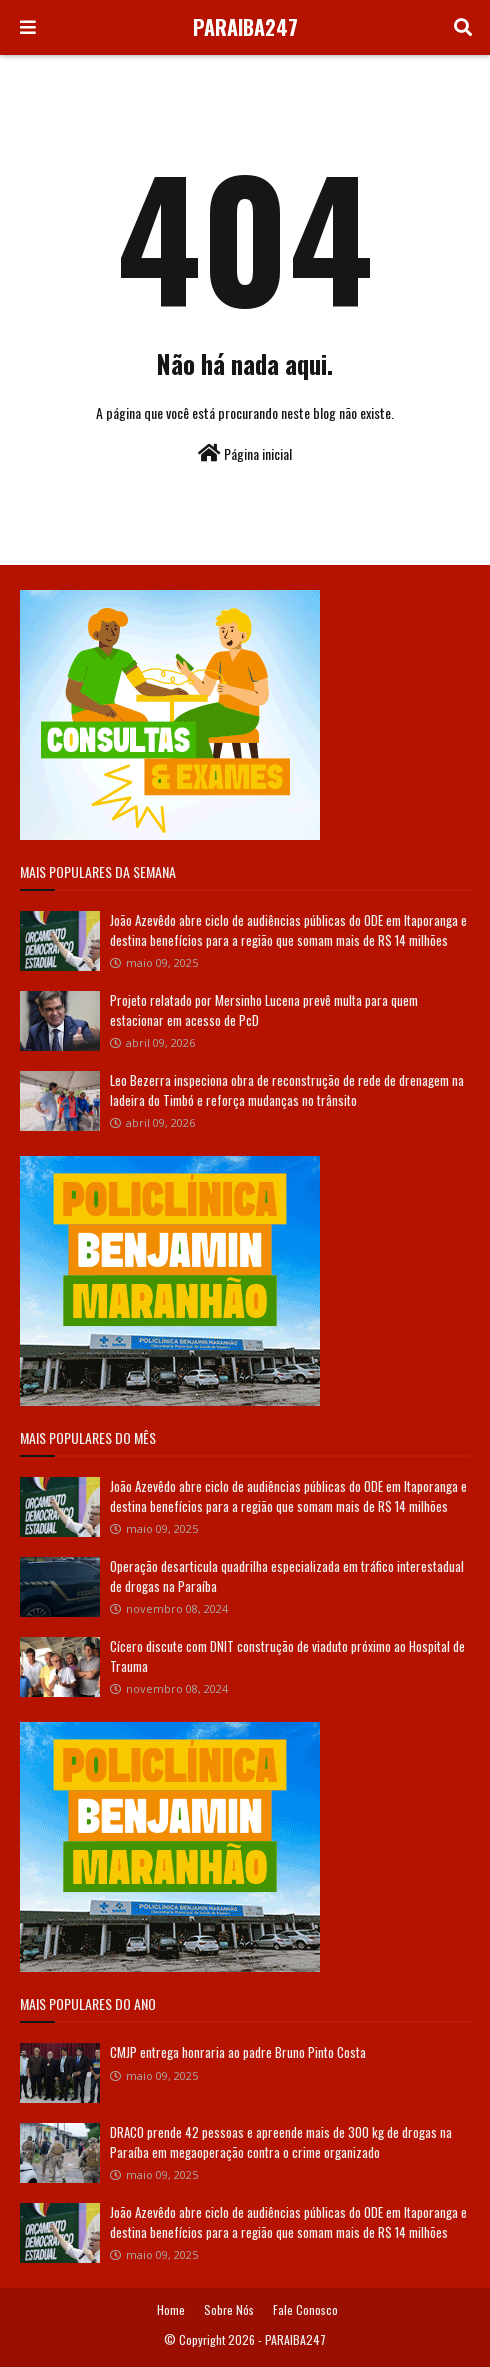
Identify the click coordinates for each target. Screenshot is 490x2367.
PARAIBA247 (245, 27)
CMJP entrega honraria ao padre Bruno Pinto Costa (238, 2052)
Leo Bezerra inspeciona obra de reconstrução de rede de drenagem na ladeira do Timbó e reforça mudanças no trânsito (287, 1090)
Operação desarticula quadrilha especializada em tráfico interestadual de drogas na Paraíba (287, 1576)
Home (171, 2309)
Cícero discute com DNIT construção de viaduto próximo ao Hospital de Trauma (287, 1656)
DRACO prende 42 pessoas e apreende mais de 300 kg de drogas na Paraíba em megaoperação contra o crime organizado (281, 2142)
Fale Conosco (305, 2309)
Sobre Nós (229, 2309)
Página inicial (245, 453)
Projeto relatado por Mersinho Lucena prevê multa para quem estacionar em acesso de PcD (264, 1010)
